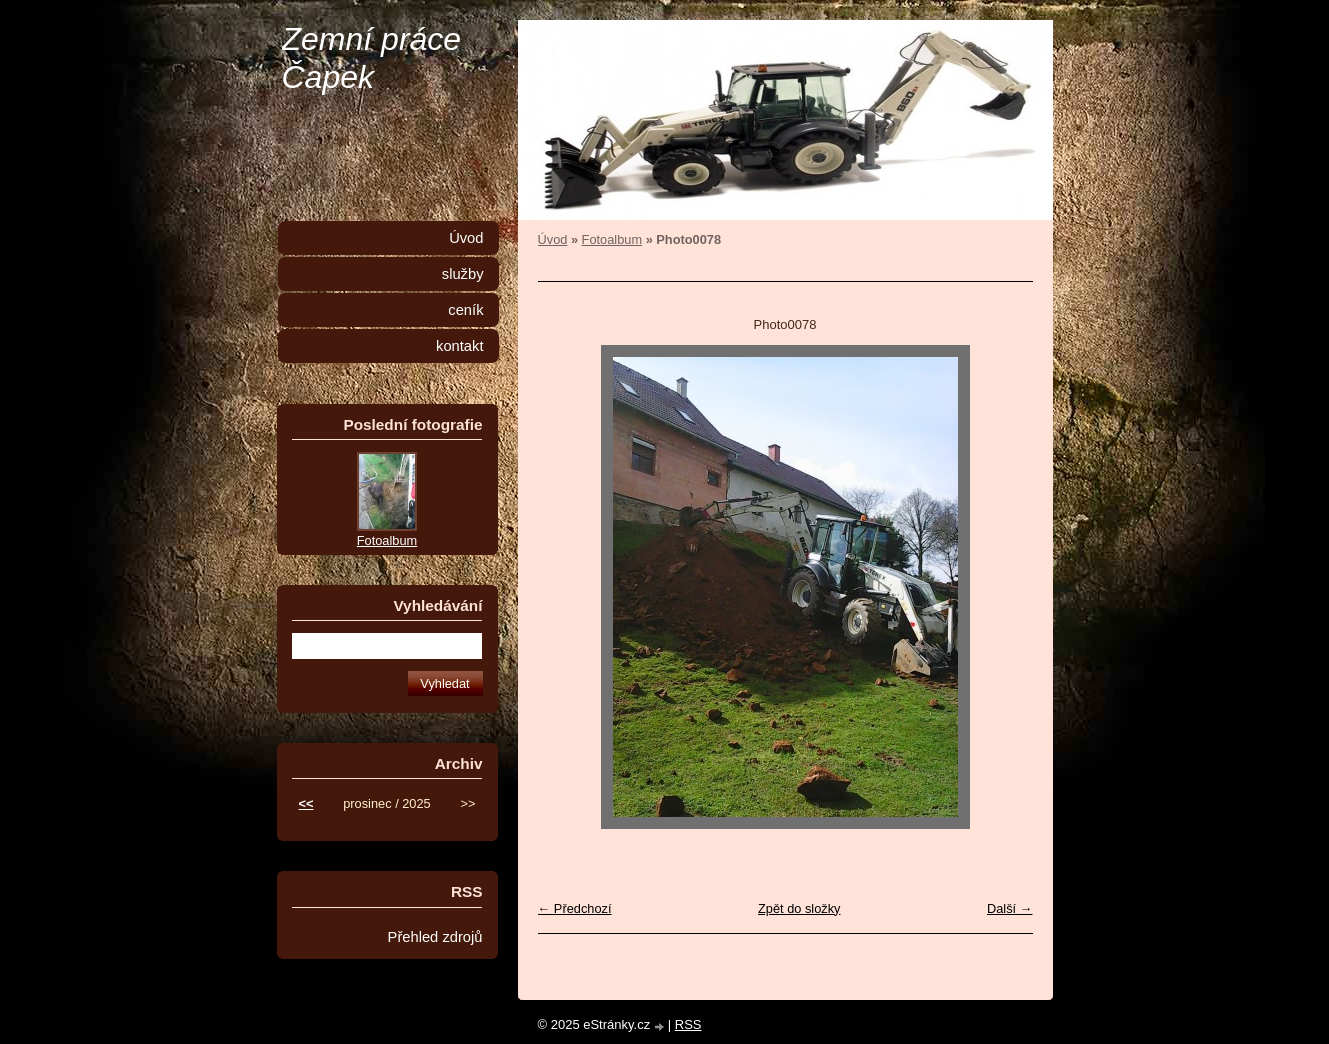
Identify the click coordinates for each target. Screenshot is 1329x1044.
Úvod (553, 239)
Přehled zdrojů (435, 937)
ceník (465, 310)
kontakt (459, 346)
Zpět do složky (799, 908)
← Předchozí (575, 908)
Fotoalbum (612, 239)
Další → (1010, 908)
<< (306, 803)
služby (463, 274)
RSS (688, 1024)
